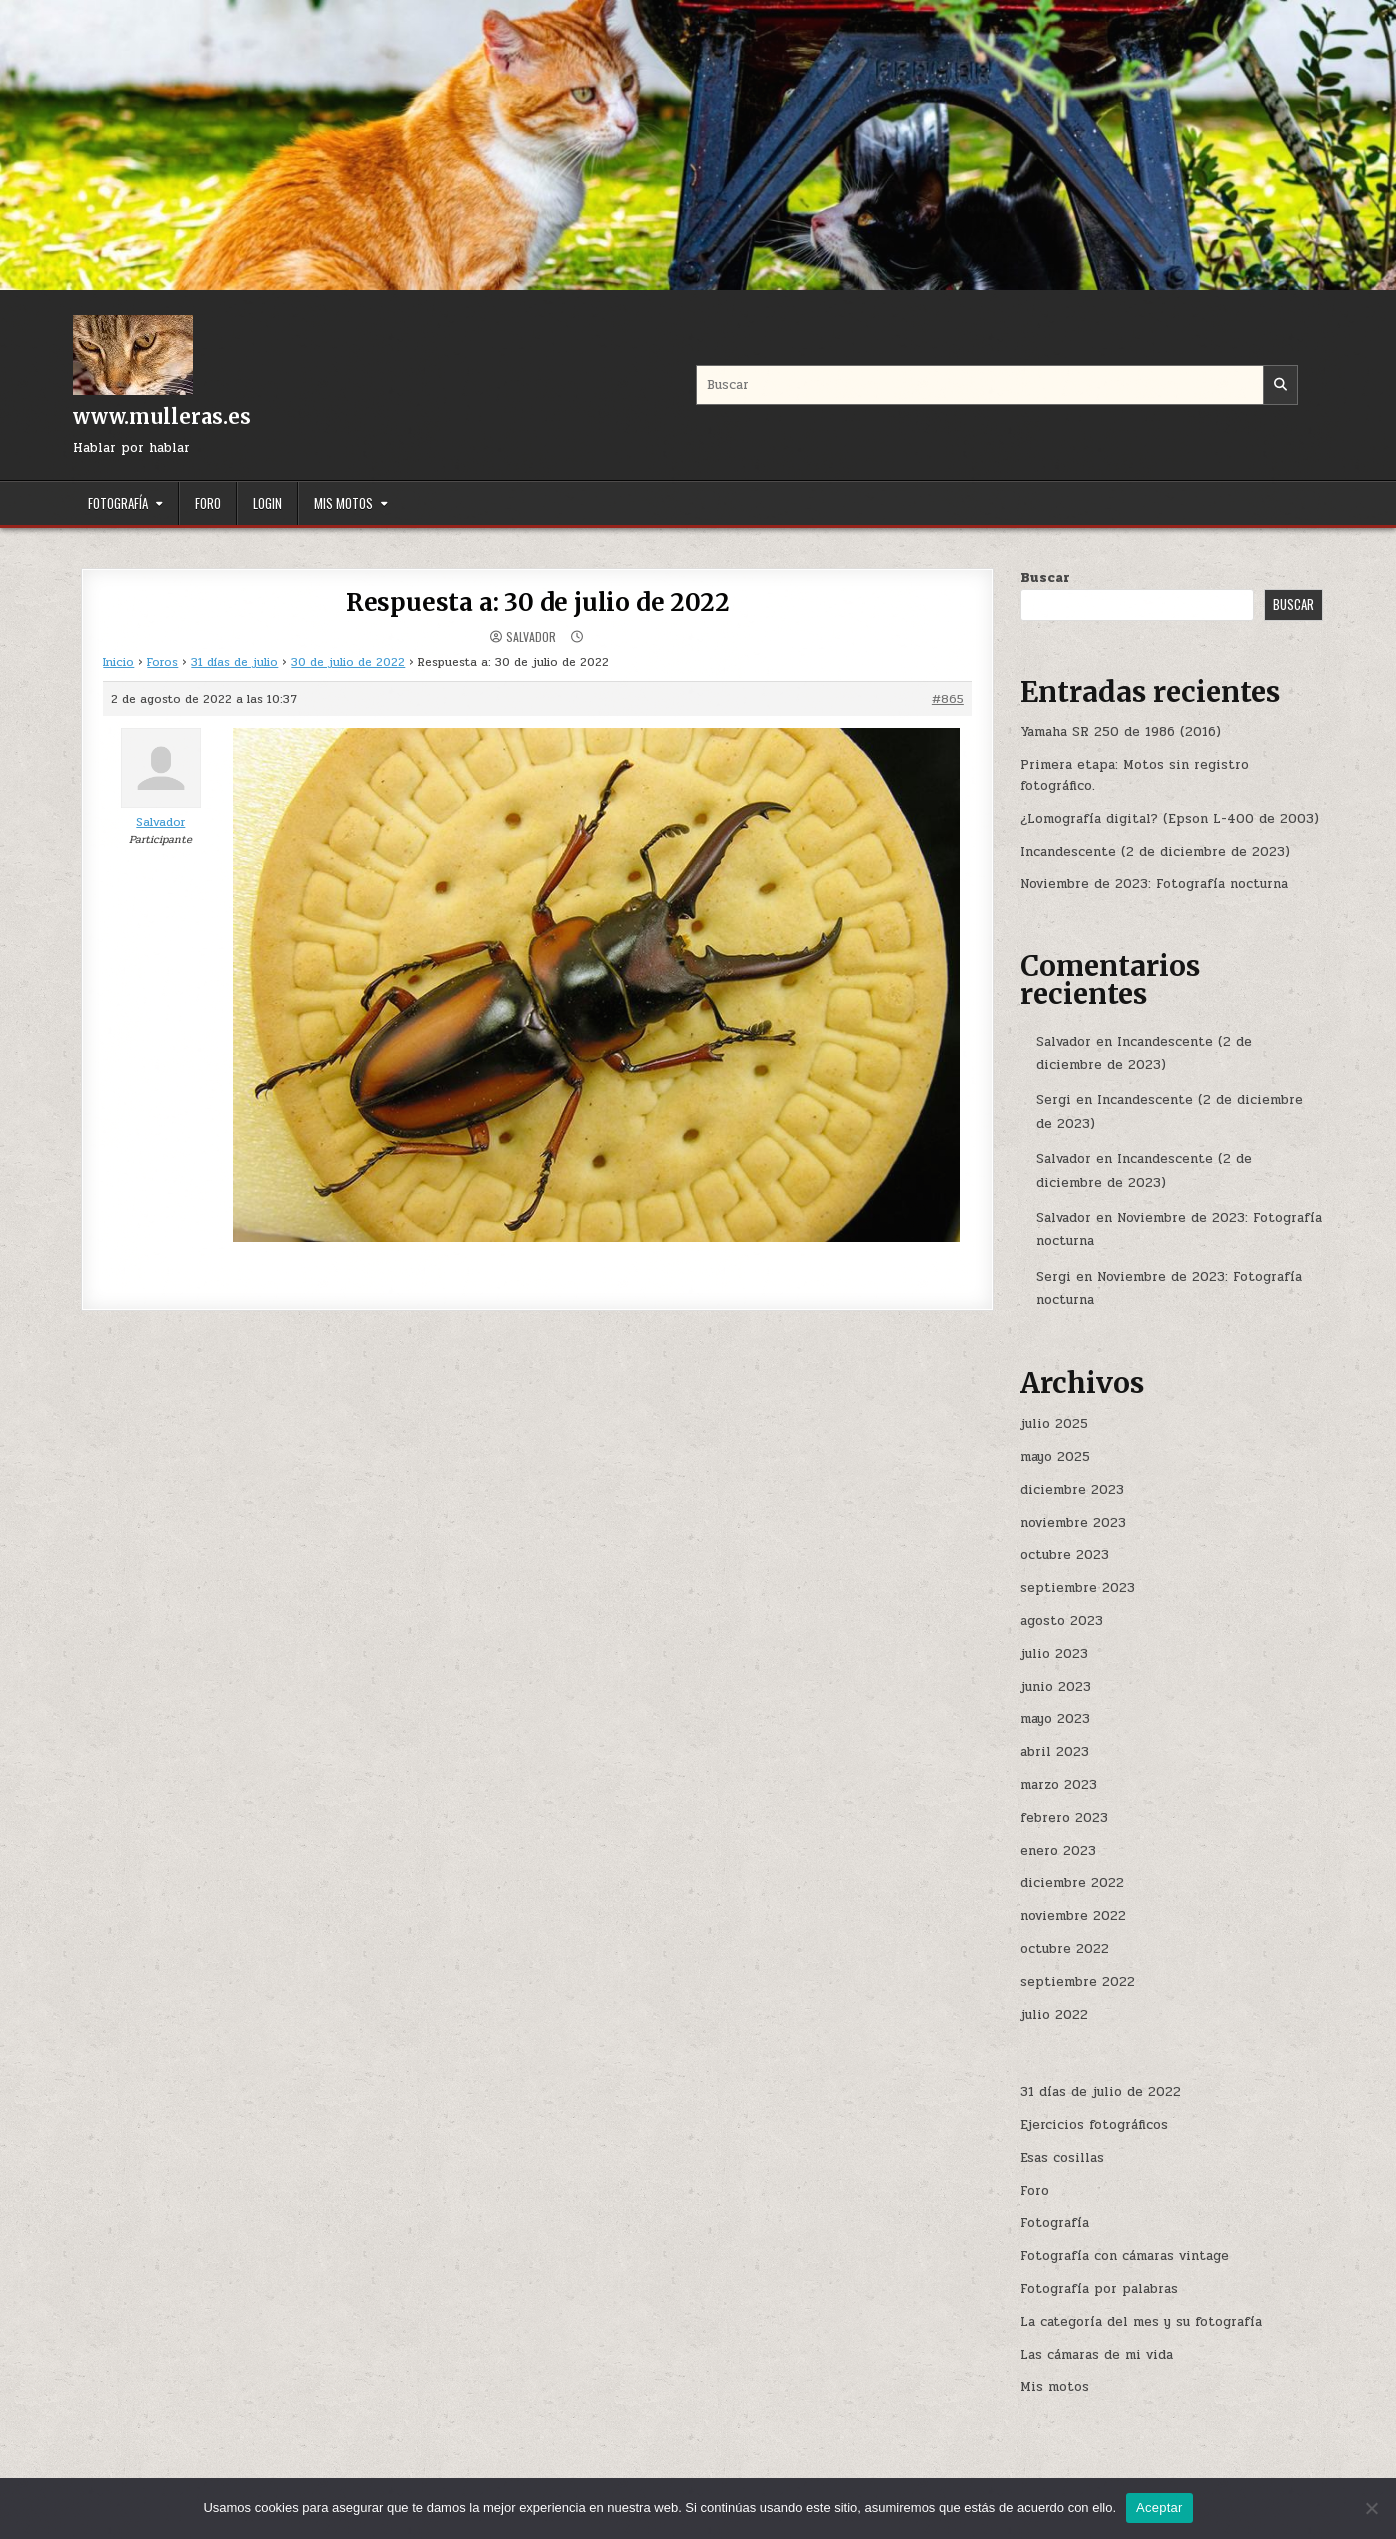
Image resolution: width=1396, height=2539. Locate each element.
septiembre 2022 (1077, 1982)
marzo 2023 (1058, 1785)
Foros (162, 662)
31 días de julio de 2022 (1100, 2092)
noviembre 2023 (1073, 1523)
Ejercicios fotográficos (1094, 2125)
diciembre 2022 (1072, 1883)
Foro (208, 503)
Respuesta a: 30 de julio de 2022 (538, 602)
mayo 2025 (1055, 1457)
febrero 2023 (1064, 1818)
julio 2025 (1054, 1424)
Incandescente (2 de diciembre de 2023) (1155, 852)
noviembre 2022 (1073, 1916)
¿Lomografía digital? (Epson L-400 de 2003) (1169, 819)
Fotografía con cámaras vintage (1124, 2256)
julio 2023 (1054, 1654)
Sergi (1053, 1100)
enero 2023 (1058, 1851)
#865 (948, 699)
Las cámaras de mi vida (1096, 2355)
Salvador (531, 637)
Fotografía (118, 503)
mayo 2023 (1055, 1719)
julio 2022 (1054, 2015)
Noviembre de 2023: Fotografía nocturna (1154, 884)
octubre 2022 (1064, 1949)
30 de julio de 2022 (348, 662)
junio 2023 (1055, 1687)
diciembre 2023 (1072, 1490)
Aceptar (1159, 2507)
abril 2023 (1054, 1752)
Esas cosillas (1062, 2158)
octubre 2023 (1064, 1555)
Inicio (118, 662)
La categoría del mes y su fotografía (1141, 2322)
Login (267, 503)
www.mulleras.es (162, 416)
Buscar (1045, 578)
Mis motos (343, 503)
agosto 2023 (1061, 1621)
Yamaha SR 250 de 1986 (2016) (1120, 732)
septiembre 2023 (1077, 1588)
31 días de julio (234, 662)
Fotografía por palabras (1099, 2289)
